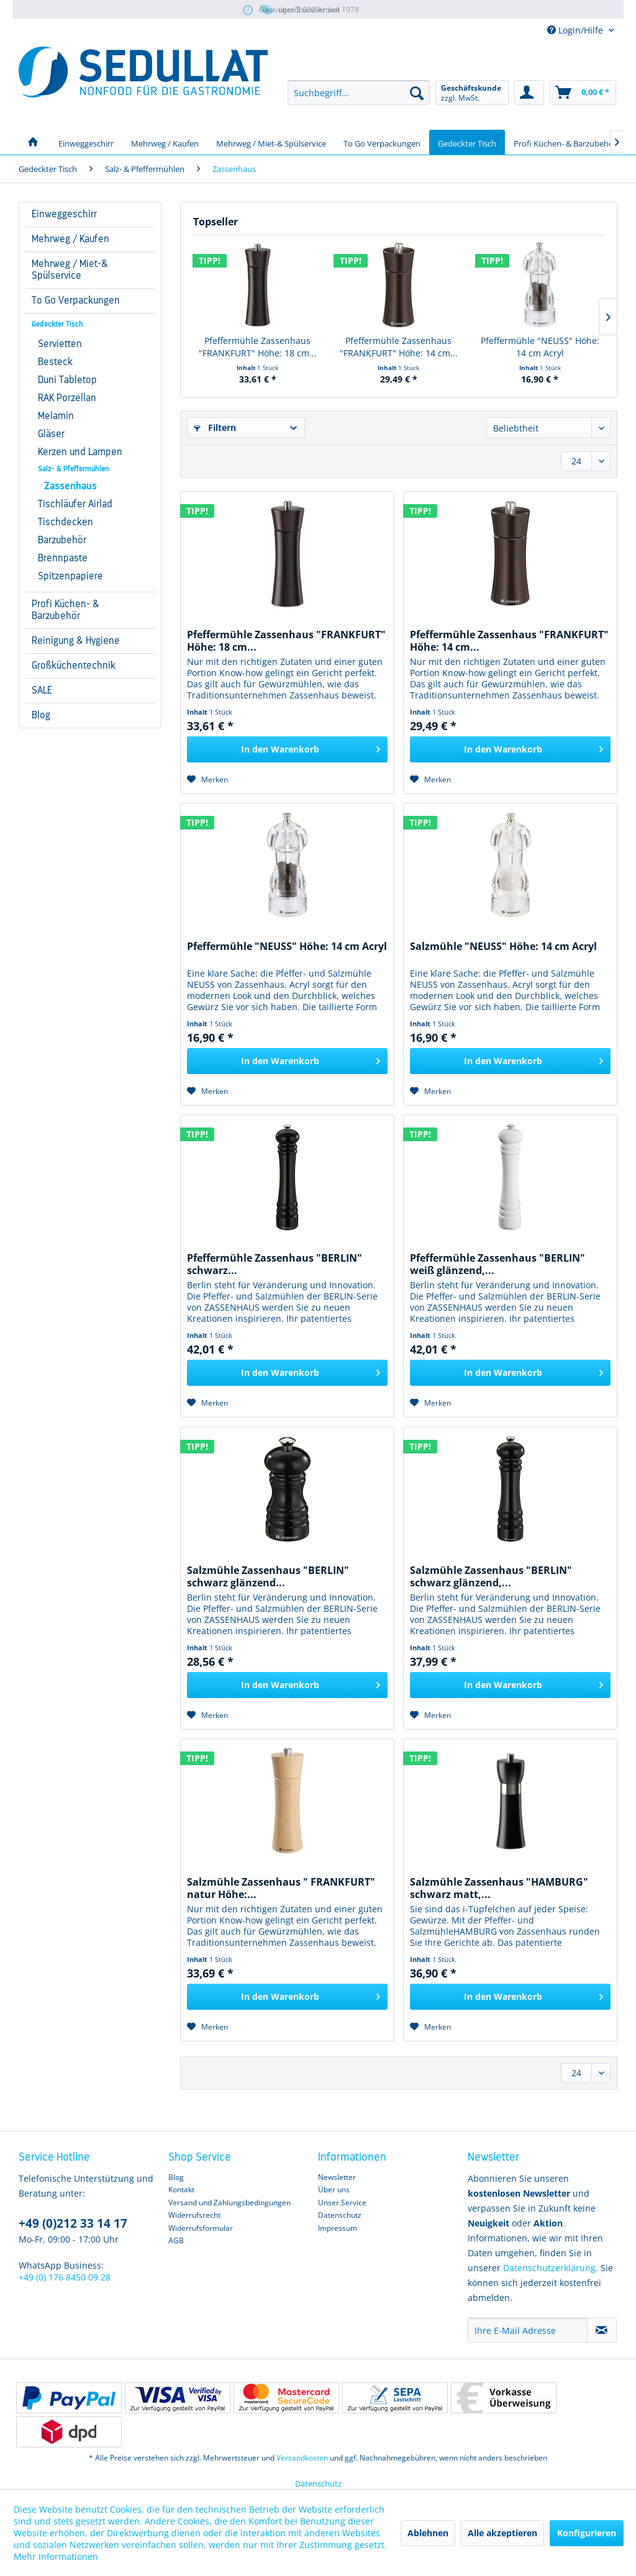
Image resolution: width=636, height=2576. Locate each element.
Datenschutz (339, 2215)
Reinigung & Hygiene (76, 641)
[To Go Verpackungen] (382, 142)
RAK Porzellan (67, 398)
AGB (176, 2240)
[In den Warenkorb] (287, 749)
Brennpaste (63, 558)
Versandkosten (302, 2457)
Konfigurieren (586, 2533)
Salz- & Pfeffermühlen (73, 468)
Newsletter (337, 2177)
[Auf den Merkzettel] (207, 779)
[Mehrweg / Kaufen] (164, 142)
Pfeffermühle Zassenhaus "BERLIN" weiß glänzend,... (497, 1264)
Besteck (55, 362)
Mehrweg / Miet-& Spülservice (70, 270)
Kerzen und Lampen (80, 452)
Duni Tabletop (67, 380)
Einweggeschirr (64, 214)
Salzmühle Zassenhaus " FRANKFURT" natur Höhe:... (281, 1888)
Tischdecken (65, 522)
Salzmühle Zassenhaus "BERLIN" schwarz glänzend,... (491, 1576)
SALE (42, 690)
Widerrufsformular (200, 2228)
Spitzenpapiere (70, 576)
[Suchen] (417, 92)
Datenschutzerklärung (549, 2268)
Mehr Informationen (56, 2556)
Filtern (215, 427)
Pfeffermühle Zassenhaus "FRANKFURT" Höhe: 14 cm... (399, 347)
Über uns (334, 2189)
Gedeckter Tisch (57, 324)
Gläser (51, 434)
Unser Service (342, 2202)
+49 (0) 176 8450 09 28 (65, 2277)
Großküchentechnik (74, 666)
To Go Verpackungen (76, 300)
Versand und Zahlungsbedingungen (229, 2202)
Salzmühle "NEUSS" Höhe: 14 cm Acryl (503, 946)
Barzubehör (62, 540)
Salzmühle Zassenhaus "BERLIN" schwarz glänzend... (268, 1576)
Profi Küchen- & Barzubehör (65, 610)
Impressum (337, 2228)
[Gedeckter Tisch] (467, 142)
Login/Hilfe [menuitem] (576, 30)
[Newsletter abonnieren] (602, 2330)
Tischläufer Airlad (75, 504)
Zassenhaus (70, 486)
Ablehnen (427, 2533)
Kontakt (181, 2189)
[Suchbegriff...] (359, 92)
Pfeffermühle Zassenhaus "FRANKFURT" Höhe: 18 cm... (258, 347)
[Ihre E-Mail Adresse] (528, 2330)
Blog (41, 715)
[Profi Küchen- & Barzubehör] (565, 142)
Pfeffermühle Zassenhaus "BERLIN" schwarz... (274, 1264)
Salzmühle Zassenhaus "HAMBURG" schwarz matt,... (499, 1888)
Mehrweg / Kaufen (70, 239)
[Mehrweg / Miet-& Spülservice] (271, 142)
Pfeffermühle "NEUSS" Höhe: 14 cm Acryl (540, 347)
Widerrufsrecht (194, 2215)
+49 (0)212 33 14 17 (73, 2223)
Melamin (56, 416)
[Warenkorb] (583, 92)
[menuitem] (359, 92)
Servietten (60, 344)
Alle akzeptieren (502, 2533)
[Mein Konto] (529, 92)
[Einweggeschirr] (86, 142)
